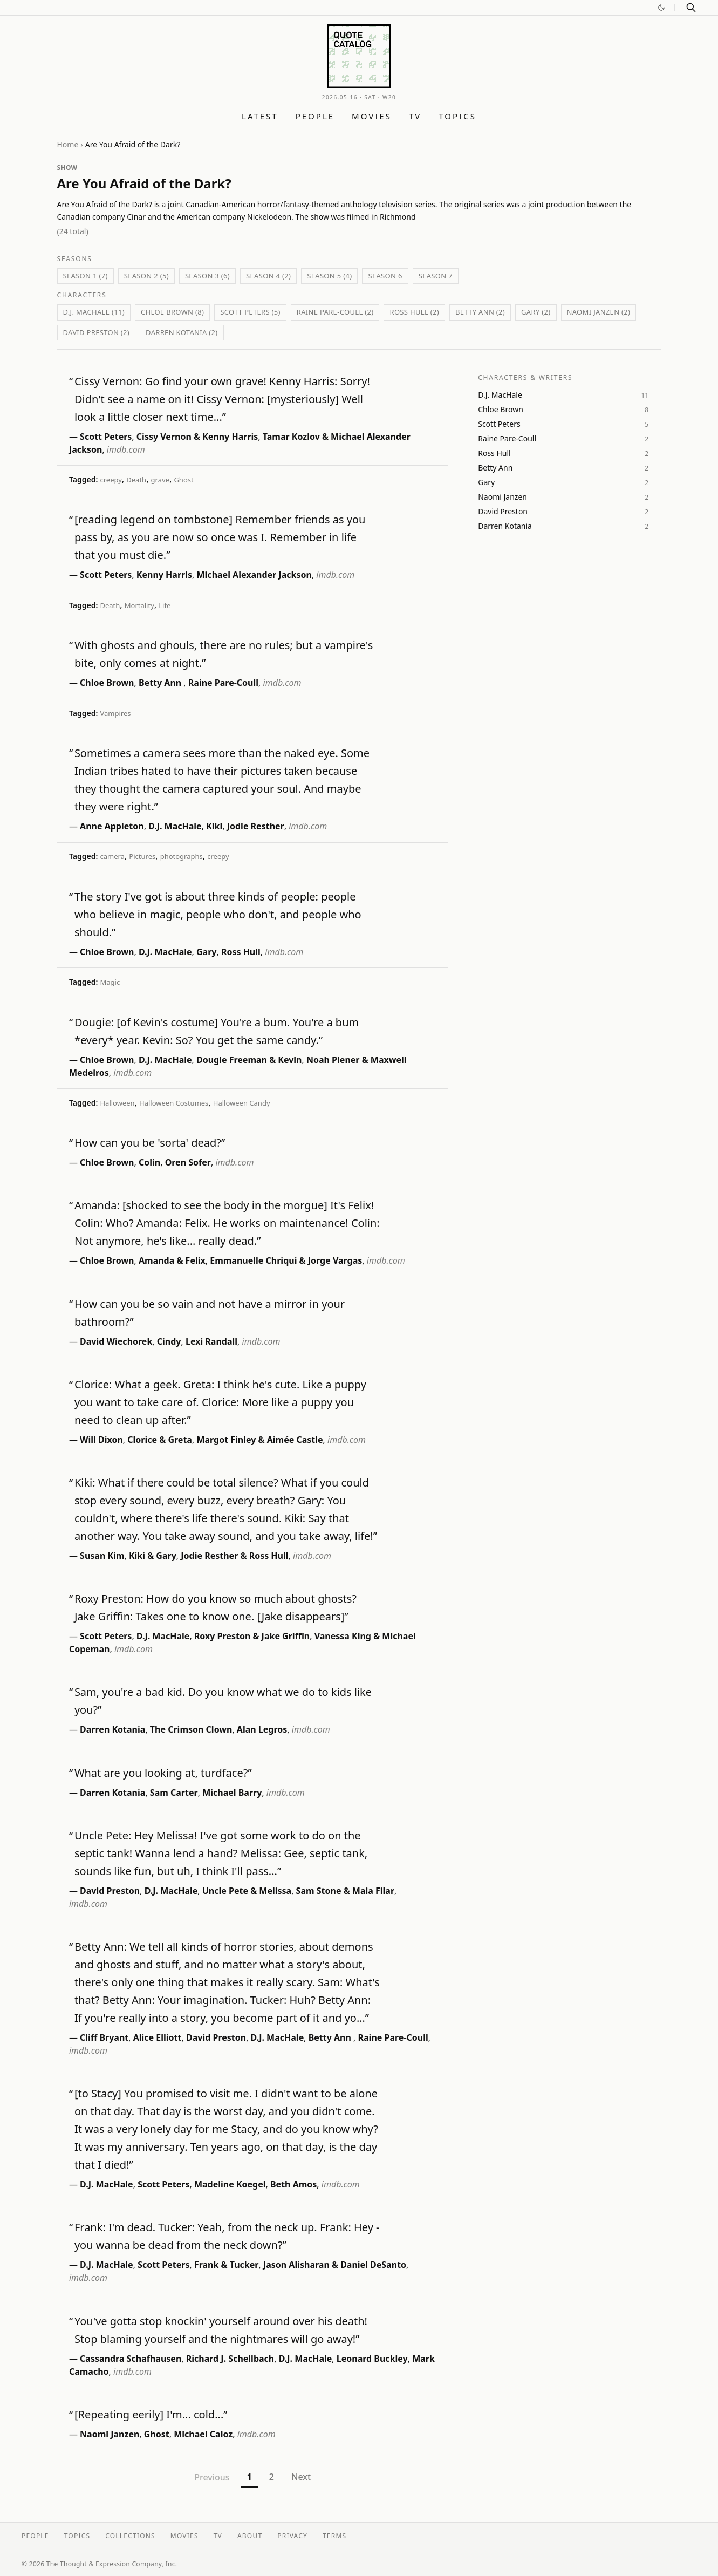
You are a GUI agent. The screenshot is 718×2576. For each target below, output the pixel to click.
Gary (206, 952)
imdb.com (126, 449)
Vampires (115, 713)
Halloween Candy (241, 1103)
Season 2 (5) (146, 276)
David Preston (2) (96, 332)
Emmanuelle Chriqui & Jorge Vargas (286, 1260)
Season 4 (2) (268, 276)
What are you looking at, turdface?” (163, 1773)
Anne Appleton (112, 826)
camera (112, 856)
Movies (372, 116)
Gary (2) (535, 312)
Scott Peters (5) (250, 312)
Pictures (142, 856)
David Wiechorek (116, 1341)
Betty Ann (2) (480, 312)
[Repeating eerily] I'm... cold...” (151, 2414)
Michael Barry (232, 1792)
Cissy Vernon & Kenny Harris (197, 436)
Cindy (169, 1341)
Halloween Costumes (173, 1103)
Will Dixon (101, 1440)
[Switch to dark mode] (661, 7)
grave (160, 480)
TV (415, 116)
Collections (130, 2535)
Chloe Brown (107, 683)
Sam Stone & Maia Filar (345, 1891)
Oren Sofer (188, 1162)
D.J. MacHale (175, 826)
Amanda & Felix (172, 1260)
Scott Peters (106, 436)
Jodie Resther (255, 826)
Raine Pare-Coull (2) (335, 312)
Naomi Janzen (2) (599, 312)
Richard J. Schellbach (230, 2358)
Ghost (183, 480)
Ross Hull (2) (414, 312)
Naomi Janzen (109, 2434)
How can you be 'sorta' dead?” (149, 1142)
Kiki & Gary (152, 1556)
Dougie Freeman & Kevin (249, 1060)
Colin (149, 1162)
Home (68, 144)
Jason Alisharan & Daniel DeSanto (334, 2265)
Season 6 (385, 276)
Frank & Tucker (226, 2265)
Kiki (214, 826)
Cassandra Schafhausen (130, 2358)
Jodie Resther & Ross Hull (234, 1556)
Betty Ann (161, 683)
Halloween (117, 1103)
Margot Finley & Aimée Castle (259, 1440)
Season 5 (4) (329, 276)
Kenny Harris (164, 575)
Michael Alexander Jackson (254, 575)
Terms (334, 2535)
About (249, 2535)
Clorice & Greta (159, 1440)
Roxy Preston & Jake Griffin (252, 1636)
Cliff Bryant (104, 2037)
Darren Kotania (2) (181, 332)
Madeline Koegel (230, 2184)
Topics (457, 116)
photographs (181, 856)
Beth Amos (293, 2184)
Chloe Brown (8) (172, 312)
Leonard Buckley (372, 2358)
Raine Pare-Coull (223, 683)
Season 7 (436, 276)
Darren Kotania (112, 1729)
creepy (110, 480)
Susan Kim (102, 1556)
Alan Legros (262, 1729)
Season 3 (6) (207, 276)
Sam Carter (174, 1792)
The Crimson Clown (191, 1729)
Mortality (139, 605)
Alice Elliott (157, 2037)
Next (301, 2477)
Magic (110, 982)
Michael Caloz (203, 2434)
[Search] (691, 7)
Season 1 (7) (85, 276)
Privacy (292, 2535)
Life (164, 605)
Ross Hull (241, 952)
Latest (260, 116)
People (315, 116)
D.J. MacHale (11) (94, 312)
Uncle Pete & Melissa (246, 1891)
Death (136, 480)
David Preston (110, 1891)
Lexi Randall (211, 1341)
